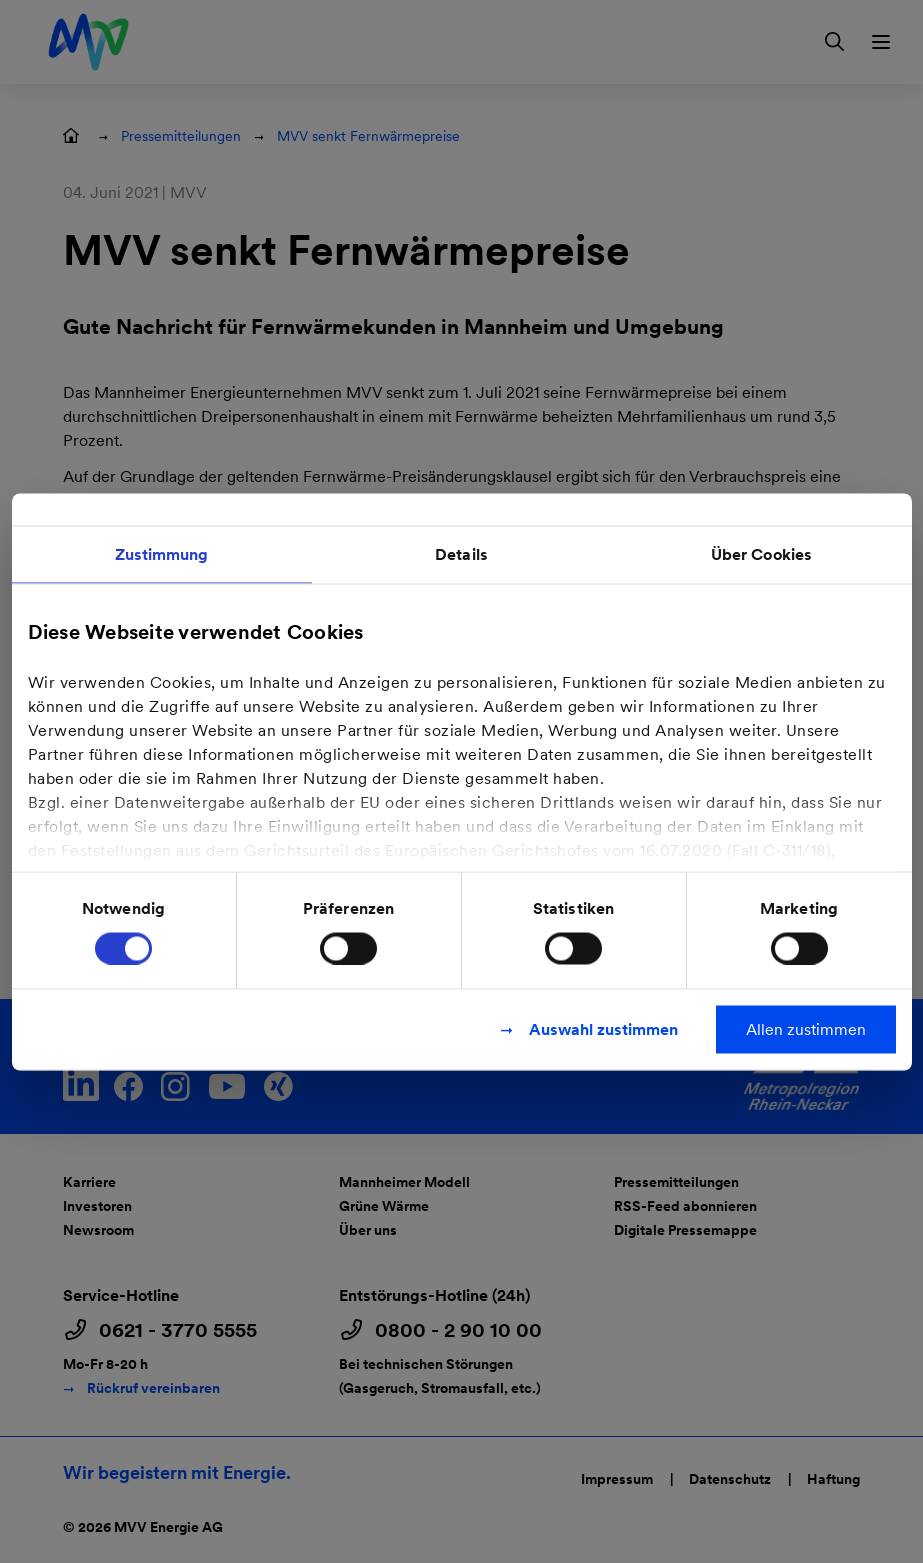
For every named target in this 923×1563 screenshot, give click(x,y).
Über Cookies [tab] (761, 553)
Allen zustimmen (806, 1028)
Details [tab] (461, 553)
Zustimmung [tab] (162, 553)
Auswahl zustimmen (603, 1028)
